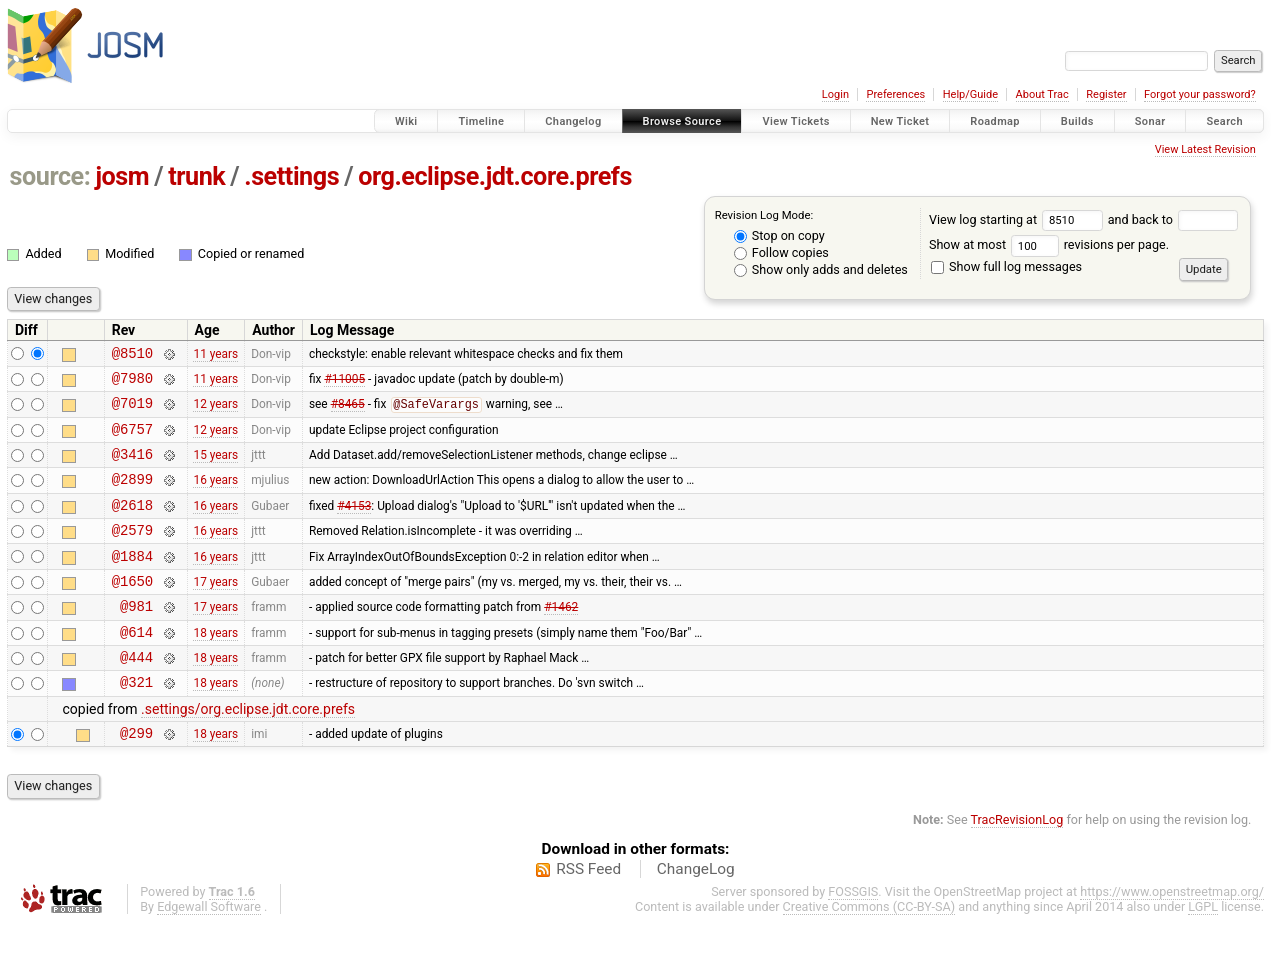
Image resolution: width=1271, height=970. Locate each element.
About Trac (1042, 94)
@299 (136, 777)
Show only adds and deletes (821, 269)
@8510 (132, 355)
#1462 (561, 639)
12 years (215, 412)
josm (122, 176)
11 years (215, 355)
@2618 (132, 525)
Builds (1077, 121)
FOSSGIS (853, 936)
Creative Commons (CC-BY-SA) (869, 951)
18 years (215, 667)
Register (1106, 94)
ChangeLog (696, 914)
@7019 (132, 411)
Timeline (481, 121)
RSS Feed (588, 914)
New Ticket (900, 121)
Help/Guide (970, 94)
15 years (215, 469)
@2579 (132, 553)
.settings (291, 176)
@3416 (132, 468)
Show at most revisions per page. (1049, 244)
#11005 (344, 383)
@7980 (132, 383)
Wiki (406, 121)
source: (50, 176)
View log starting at (1018, 219)
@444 (136, 695)
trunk (196, 176)
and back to (1173, 219)
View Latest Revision (1205, 149)
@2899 (132, 496)
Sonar (1150, 121)
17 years (215, 610)
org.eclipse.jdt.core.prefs (495, 176)
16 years (215, 497)
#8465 (348, 413)
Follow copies (781, 252)
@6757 (132, 440)
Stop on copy (779, 235)
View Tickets (795, 121)
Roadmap (995, 121)
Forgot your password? (1200, 94)
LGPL (1203, 951)
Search (1224, 121)
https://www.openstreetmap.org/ (1172, 936)
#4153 (354, 525)
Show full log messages (1006, 266)
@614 (136, 667)
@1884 (132, 582)
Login (835, 94)
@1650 (132, 610)
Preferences (895, 94)
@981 (136, 638)
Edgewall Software (209, 951)
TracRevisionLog (1017, 864)
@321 (136, 723)
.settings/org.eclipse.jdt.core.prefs (248, 751)
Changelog (573, 121)
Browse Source (682, 121)
